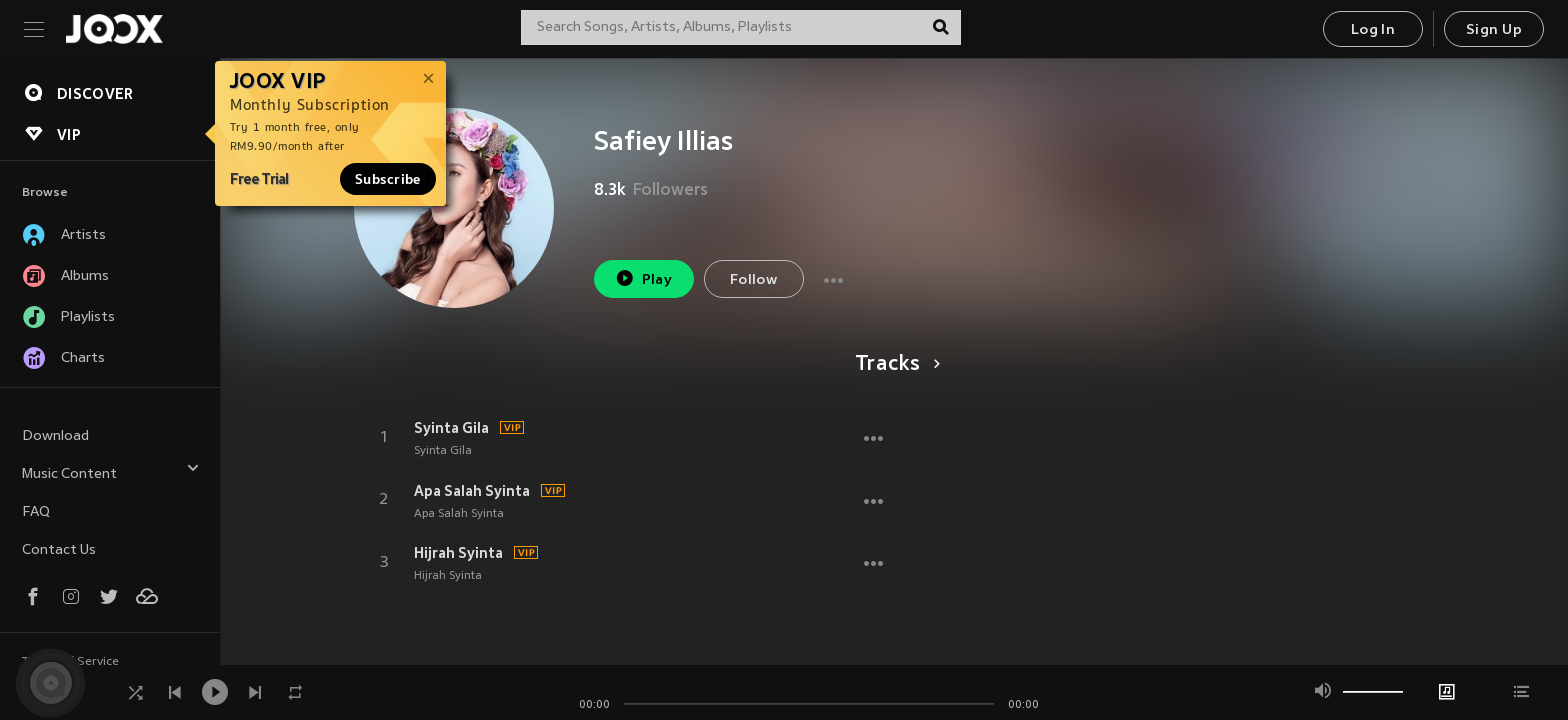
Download (55, 436)
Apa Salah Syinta (472, 491)
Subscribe (388, 179)
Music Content (111, 471)
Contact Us (59, 550)
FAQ (36, 512)
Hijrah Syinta (458, 553)
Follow (753, 280)
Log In (1373, 30)
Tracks (894, 365)
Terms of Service (70, 662)
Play (643, 278)
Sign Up (1494, 30)
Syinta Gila (451, 428)
